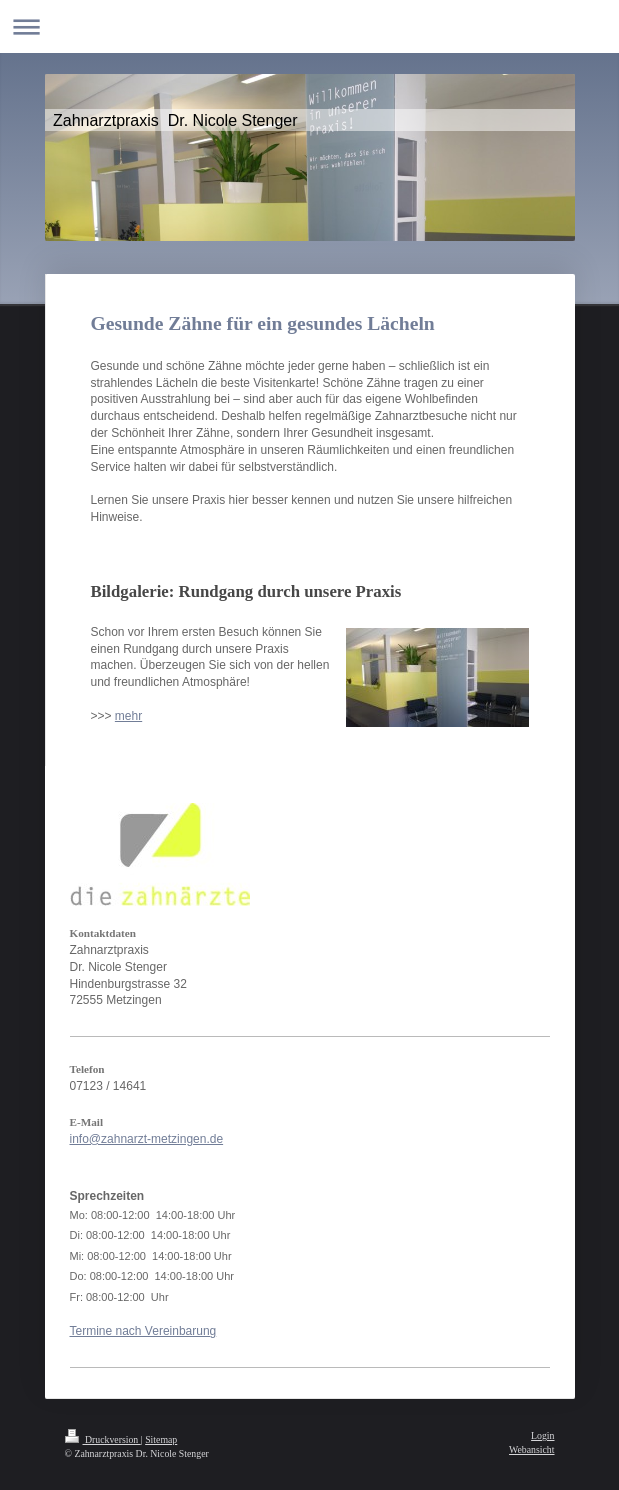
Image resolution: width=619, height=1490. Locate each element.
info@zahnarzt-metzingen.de (147, 1139)
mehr (128, 716)
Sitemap (161, 1439)
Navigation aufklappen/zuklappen (309, 26)
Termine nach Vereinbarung (143, 1331)
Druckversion (103, 1439)
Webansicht (531, 1449)
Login (542, 1435)
